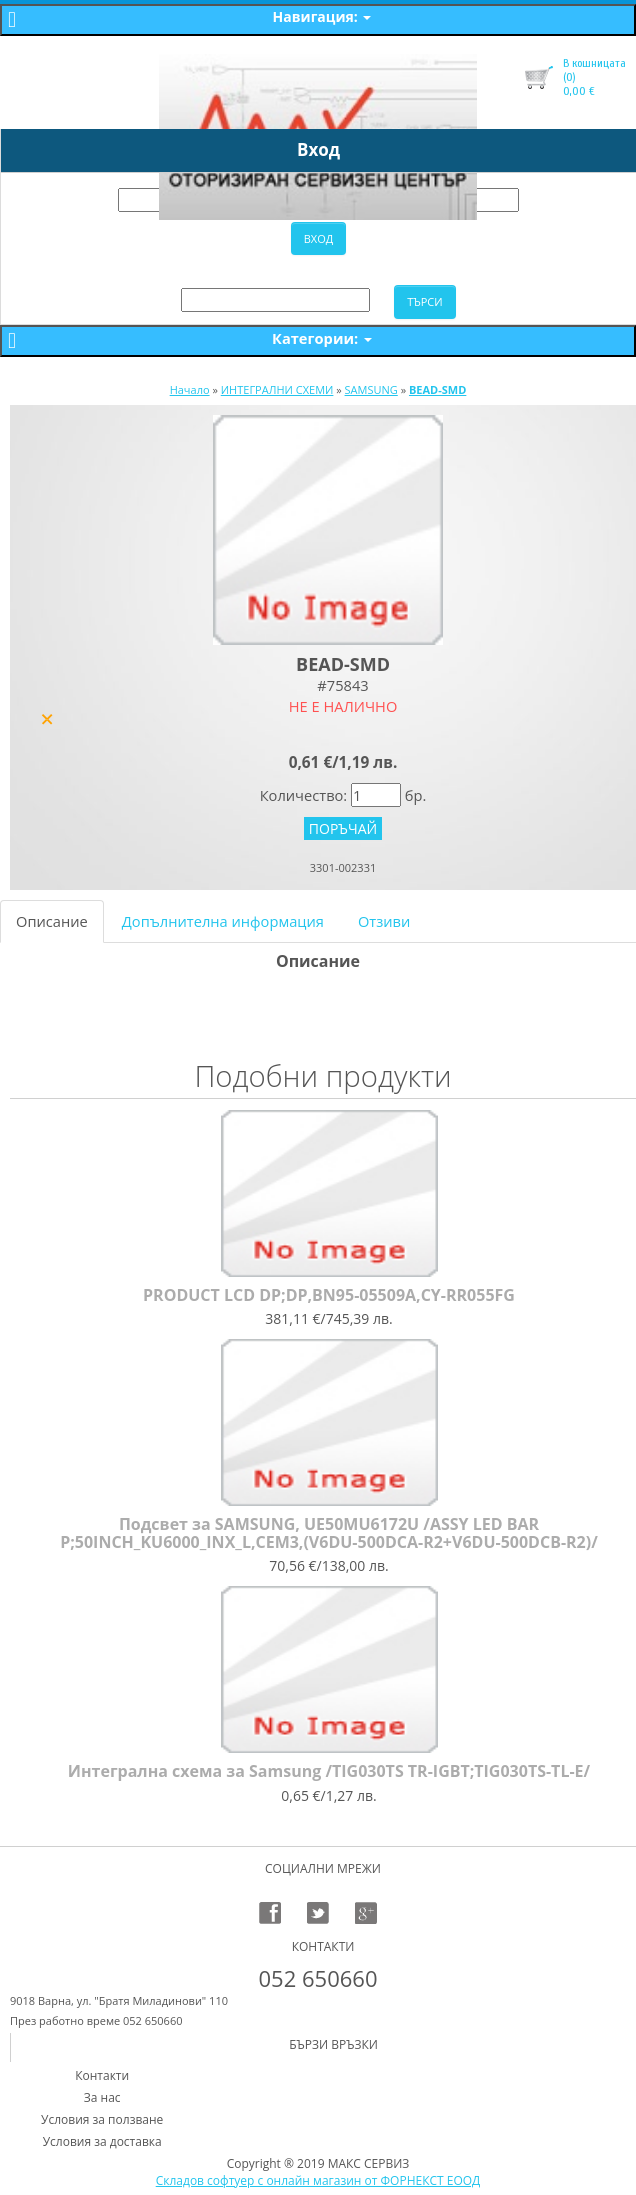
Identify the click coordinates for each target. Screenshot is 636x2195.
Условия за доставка (102, 2141)
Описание (52, 921)
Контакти (102, 2075)
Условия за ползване (102, 2119)
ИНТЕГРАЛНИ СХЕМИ (277, 389)
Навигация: (322, 16)
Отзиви (384, 921)
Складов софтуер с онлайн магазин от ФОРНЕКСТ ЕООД (318, 2180)
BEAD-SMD (437, 389)
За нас (102, 2097)
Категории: (322, 338)
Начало (190, 389)
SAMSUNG (371, 389)
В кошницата (594, 63)
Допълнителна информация (223, 921)
